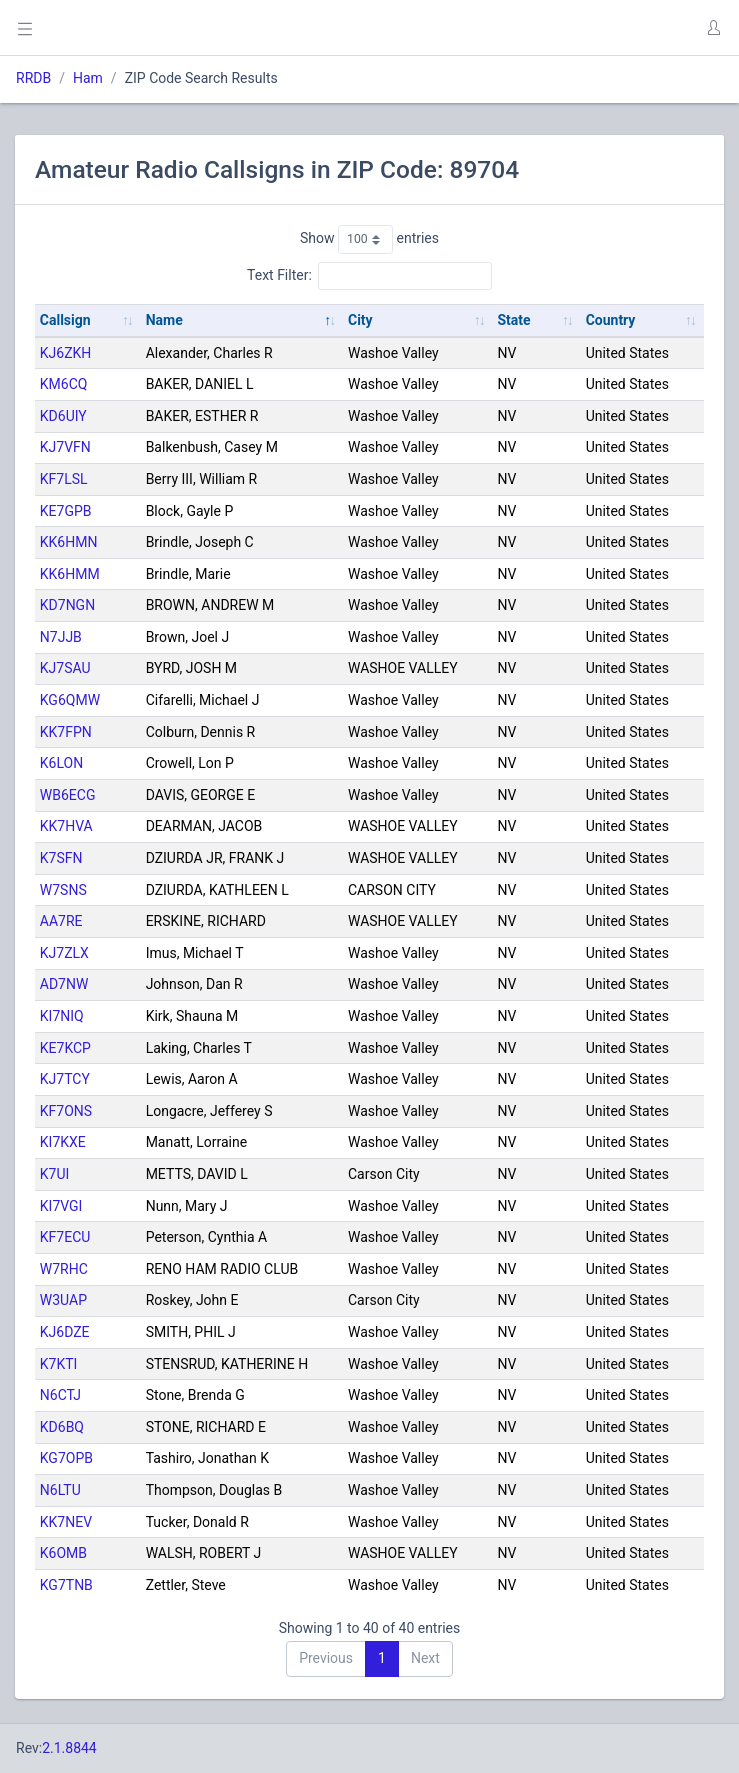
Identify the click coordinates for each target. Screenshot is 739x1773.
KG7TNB (66, 1585)
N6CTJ (60, 1395)
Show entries (369, 239)
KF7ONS (66, 1111)
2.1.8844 (69, 1748)
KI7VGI (61, 1206)
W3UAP (63, 1300)
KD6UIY (63, 416)
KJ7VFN (65, 447)
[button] (713, 28)
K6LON (61, 763)
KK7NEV (66, 1522)
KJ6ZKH (66, 353)
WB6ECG (68, 795)
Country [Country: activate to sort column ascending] (611, 320)
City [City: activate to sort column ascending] (360, 320)
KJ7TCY (65, 1079)
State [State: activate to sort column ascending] (513, 320)
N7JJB (61, 637)
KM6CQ (64, 384)
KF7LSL (64, 479)
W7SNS (63, 890)
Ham (88, 78)
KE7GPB (66, 511)
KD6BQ (62, 1427)
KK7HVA (66, 826)
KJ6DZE (65, 1332)
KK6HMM (70, 574)
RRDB (33, 78)
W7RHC (64, 1269)
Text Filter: (369, 276)
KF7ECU (65, 1237)
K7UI (55, 1174)
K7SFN (61, 858)
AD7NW (64, 984)
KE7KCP (65, 1048)
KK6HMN (69, 542)
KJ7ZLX (64, 953)
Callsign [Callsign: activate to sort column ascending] (65, 320)
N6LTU (60, 1490)
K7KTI (59, 1364)
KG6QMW (70, 700)
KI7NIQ (62, 1016)
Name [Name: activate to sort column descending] (164, 320)
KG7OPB (66, 1458)
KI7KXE (63, 1142)
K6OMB (63, 1553)
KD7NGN (67, 605)
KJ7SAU (65, 668)
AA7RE (61, 921)
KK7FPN (66, 732)
